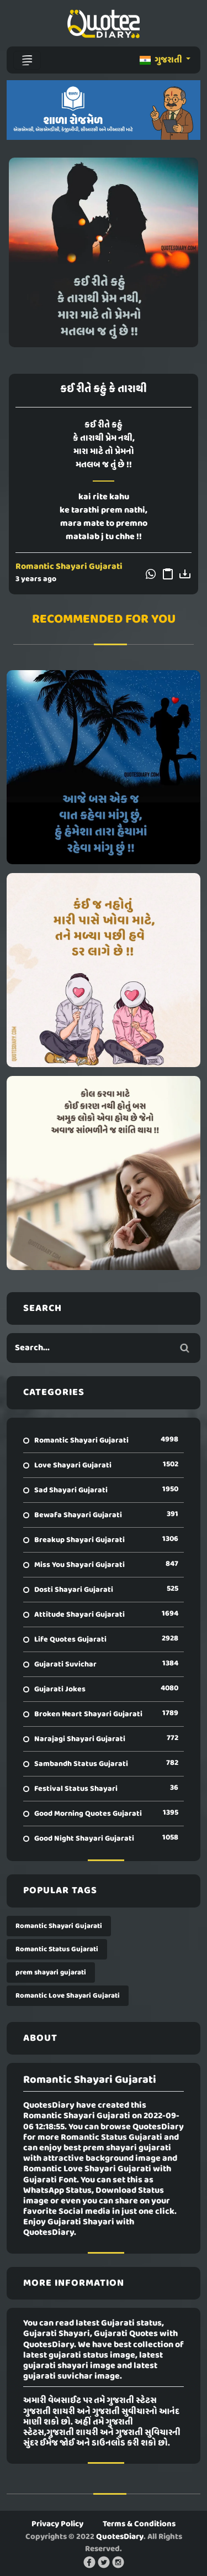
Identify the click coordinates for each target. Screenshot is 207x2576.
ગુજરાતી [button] (162, 60)
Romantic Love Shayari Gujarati (67, 1996)
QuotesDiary (120, 2536)
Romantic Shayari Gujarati (69, 567)
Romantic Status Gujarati (56, 1949)
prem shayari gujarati (50, 1972)
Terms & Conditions (139, 2524)
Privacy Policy (57, 2524)
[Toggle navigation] (27, 60)
